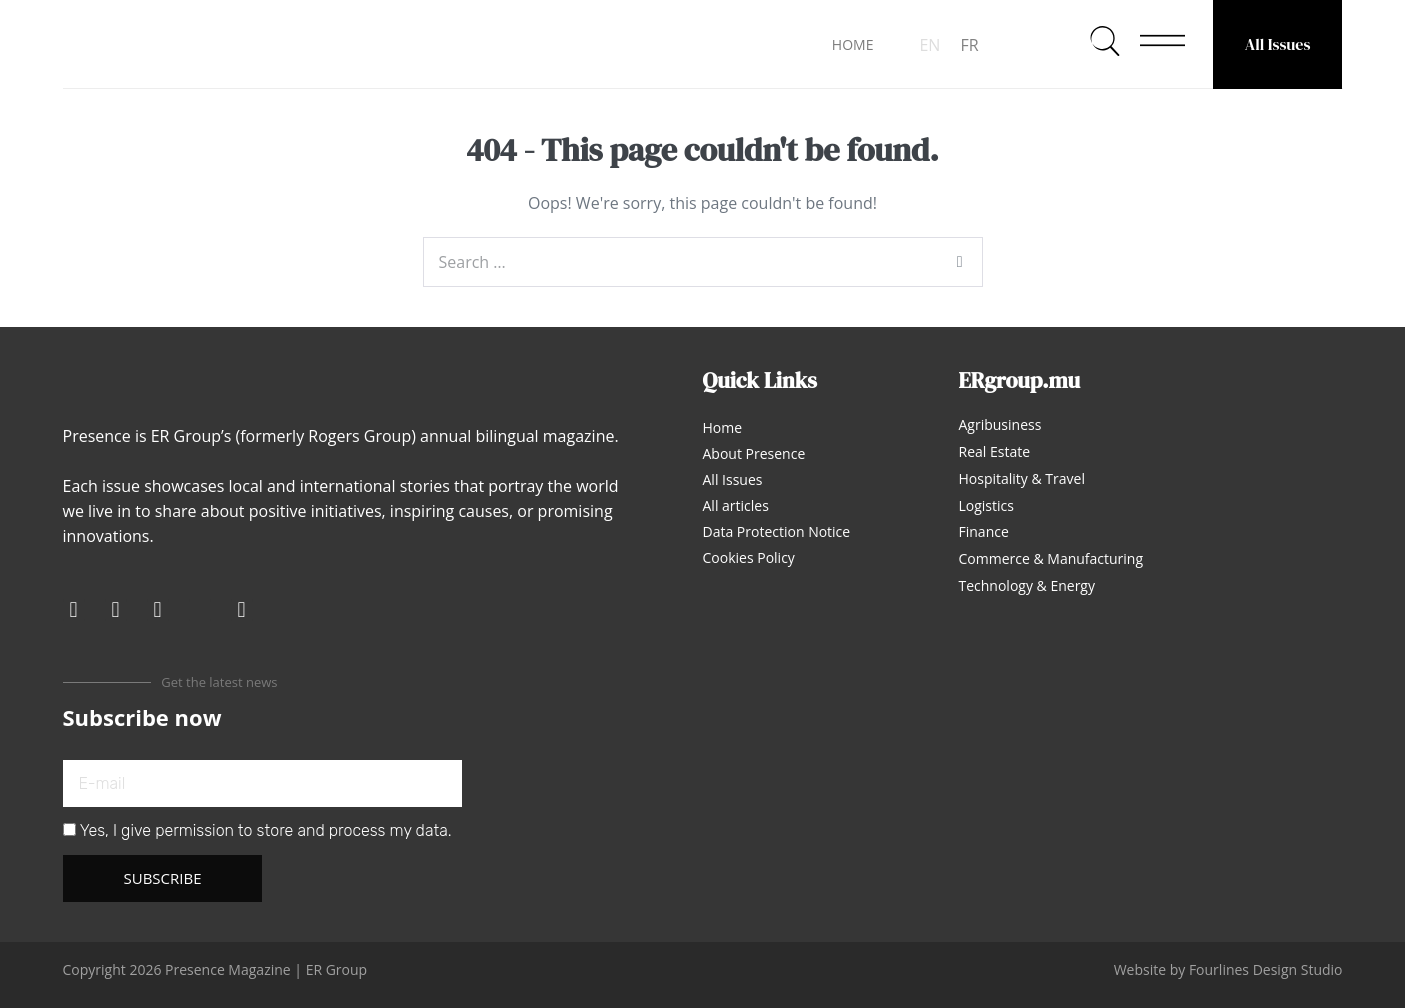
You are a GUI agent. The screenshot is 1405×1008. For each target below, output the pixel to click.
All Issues (1278, 44)
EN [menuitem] (929, 45)
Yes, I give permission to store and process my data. (266, 830)
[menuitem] (929, 44)
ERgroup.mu (1020, 380)
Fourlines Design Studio (1266, 969)
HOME (853, 44)
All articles (736, 505)
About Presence (754, 453)
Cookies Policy (749, 557)
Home (723, 427)
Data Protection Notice (777, 531)
